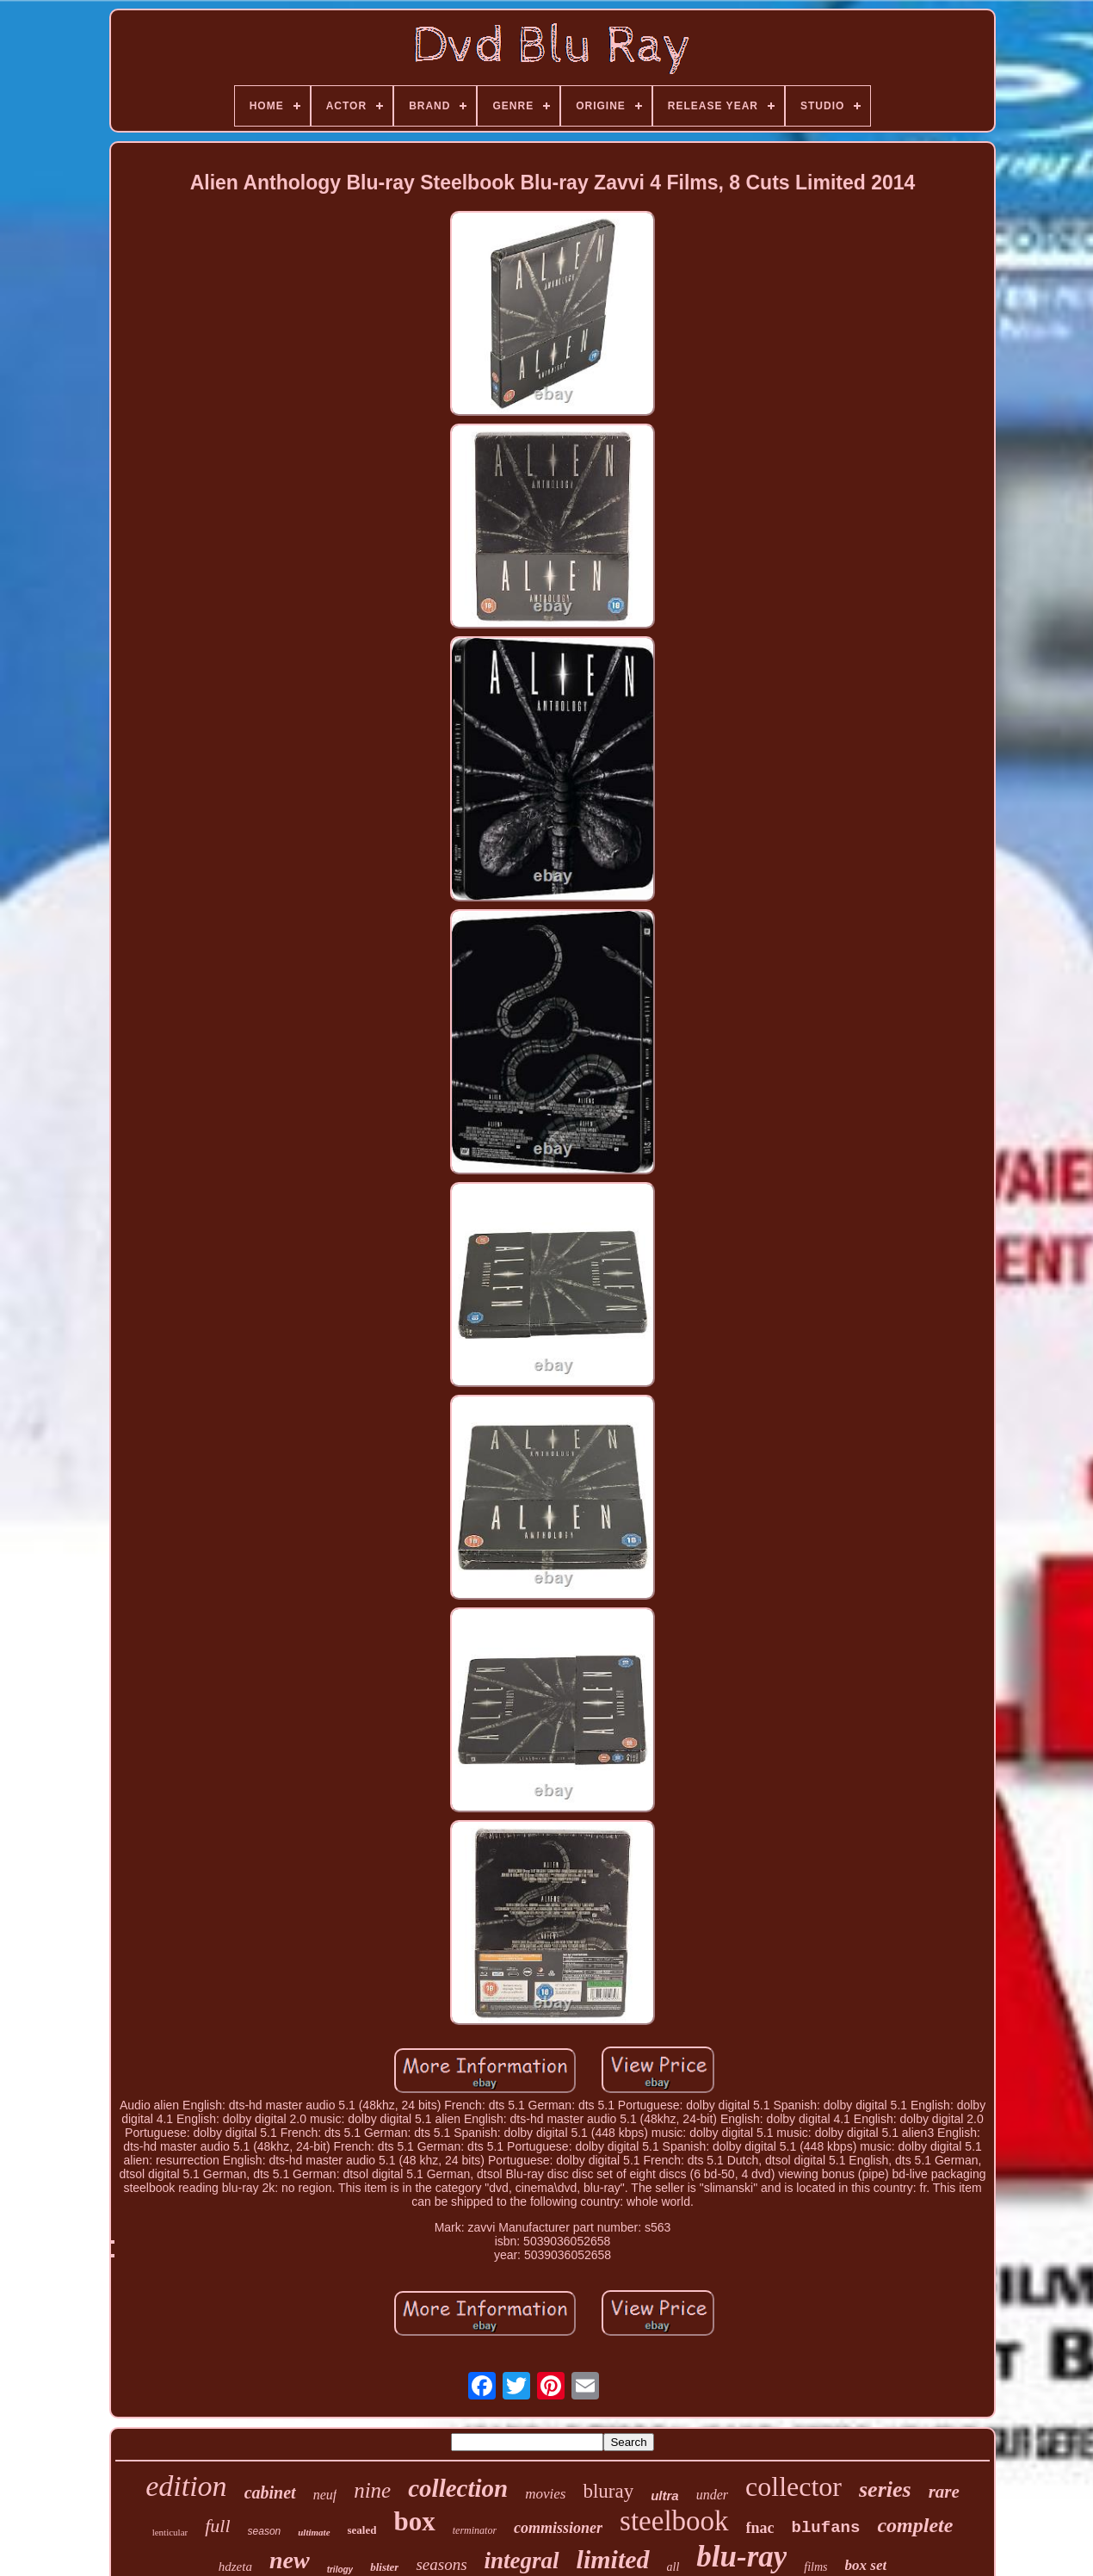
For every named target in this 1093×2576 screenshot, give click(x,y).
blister (384, 2567)
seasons (441, 2564)
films (815, 2567)
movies (545, 2494)
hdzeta (235, 2566)
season (264, 2531)
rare (944, 2491)
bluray (608, 2491)
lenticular (170, 2532)
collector (793, 2486)
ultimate (314, 2532)
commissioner (558, 2527)
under (712, 2494)
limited (613, 2559)
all (673, 2567)
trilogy (340, 2569)
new (289, 2560)
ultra (665, 2495)
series (885, 2489)
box (414, 2521)
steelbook (674, 2520)
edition (185, 2486)
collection (458, 2488)
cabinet (270, 2492)
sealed (362, 2529)
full (217, 2525)
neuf (325, 2494)
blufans (826, 2527)
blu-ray (741, 2556)
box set (866, 2565)
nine (372, 2490)
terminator (475, 2530)
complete (915, 2525)
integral (522, 2560)
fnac (760, 2527)
